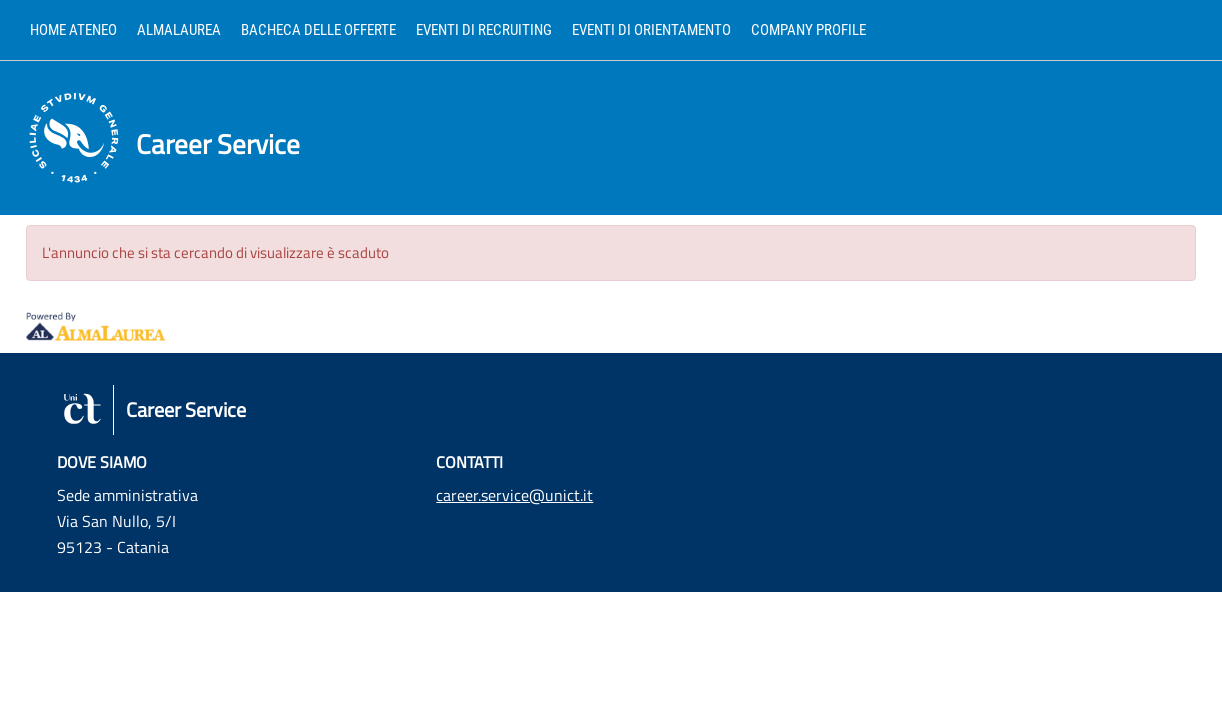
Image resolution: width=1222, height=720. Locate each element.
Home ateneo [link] (73, 30)
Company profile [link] (808, 30)
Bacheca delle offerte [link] (318, 30)
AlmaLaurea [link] (179, 30)
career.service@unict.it (514, 495)
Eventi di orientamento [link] (651, 30)
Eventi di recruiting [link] (484, 30)
